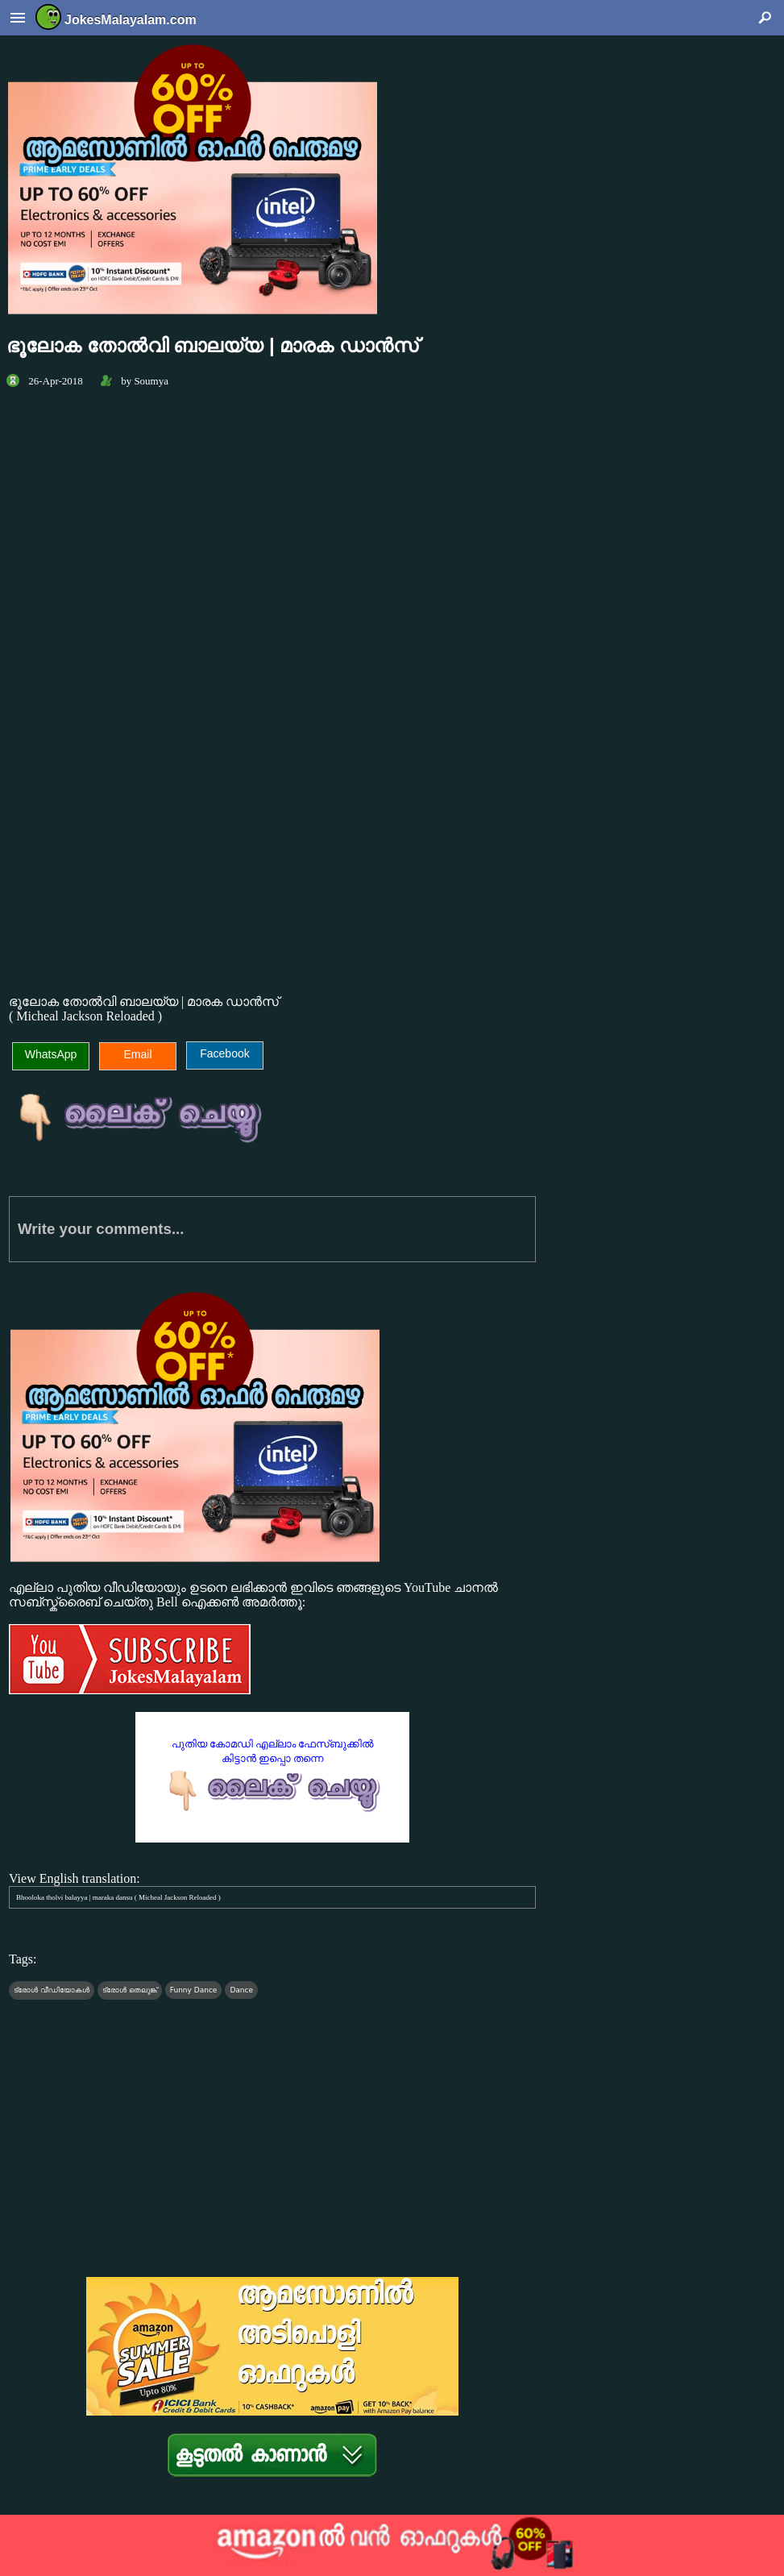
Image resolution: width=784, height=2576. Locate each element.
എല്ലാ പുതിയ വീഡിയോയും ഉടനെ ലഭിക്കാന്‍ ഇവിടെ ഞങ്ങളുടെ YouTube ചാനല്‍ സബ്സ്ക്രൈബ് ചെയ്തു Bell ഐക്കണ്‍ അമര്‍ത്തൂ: (272, 1639)
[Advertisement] (272, 842)
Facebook (224, 1053)
